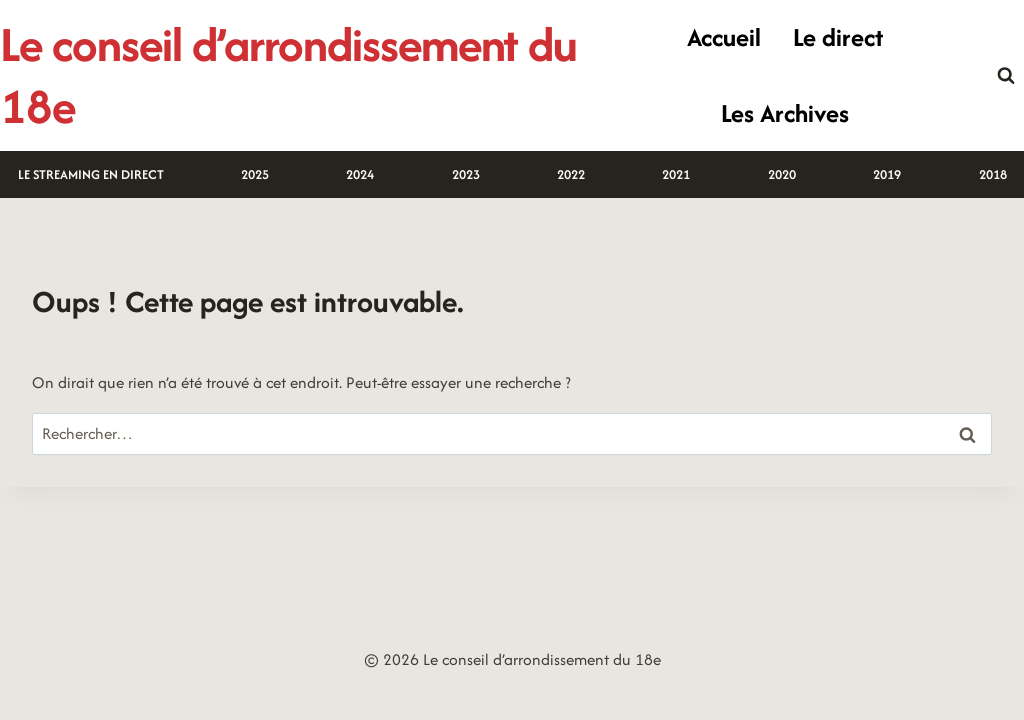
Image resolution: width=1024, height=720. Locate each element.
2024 (360, 174)
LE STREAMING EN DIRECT (91, 174)
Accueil (724, 37)
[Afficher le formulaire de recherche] (1006, 76)
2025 (255, 174)
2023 (466, 174)
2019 (887, 174)
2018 (993, 174)
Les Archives (785, 113)
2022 (571, 174)
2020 (782, 174)
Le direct (838, 37)
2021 (676, 174)
